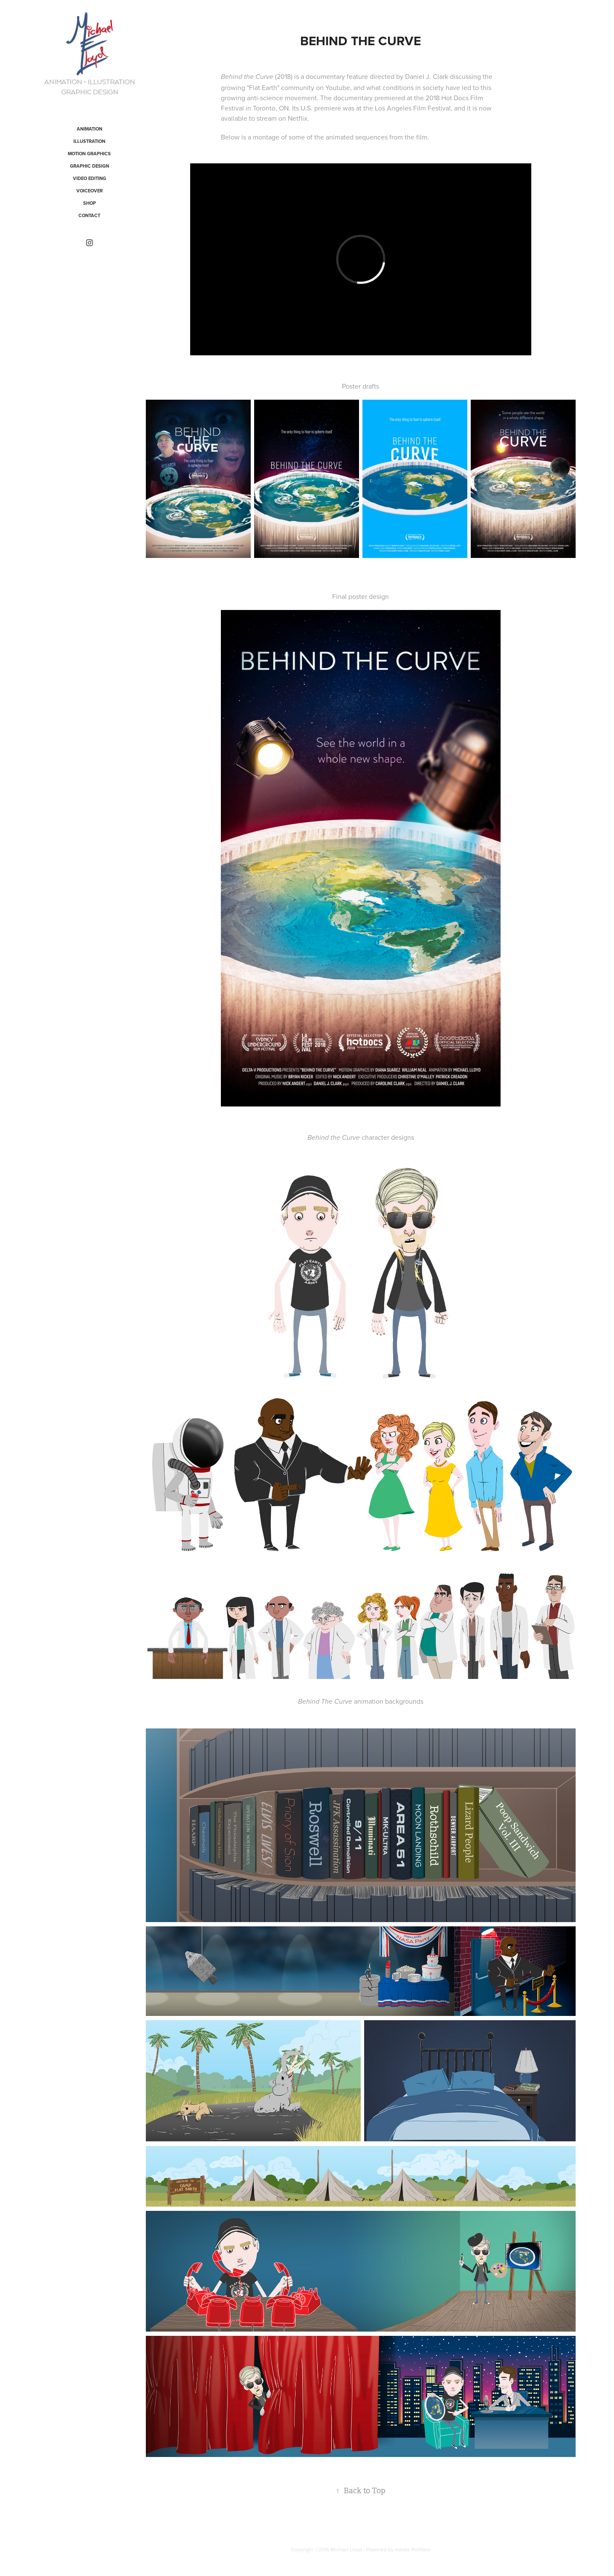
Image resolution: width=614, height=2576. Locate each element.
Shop (89, 203)
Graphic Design (89, 166)
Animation (89, 128)
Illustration (89, 141)
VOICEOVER (89, 190)
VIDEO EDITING (89, 178)
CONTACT (89, 215)
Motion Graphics (89, 153)
